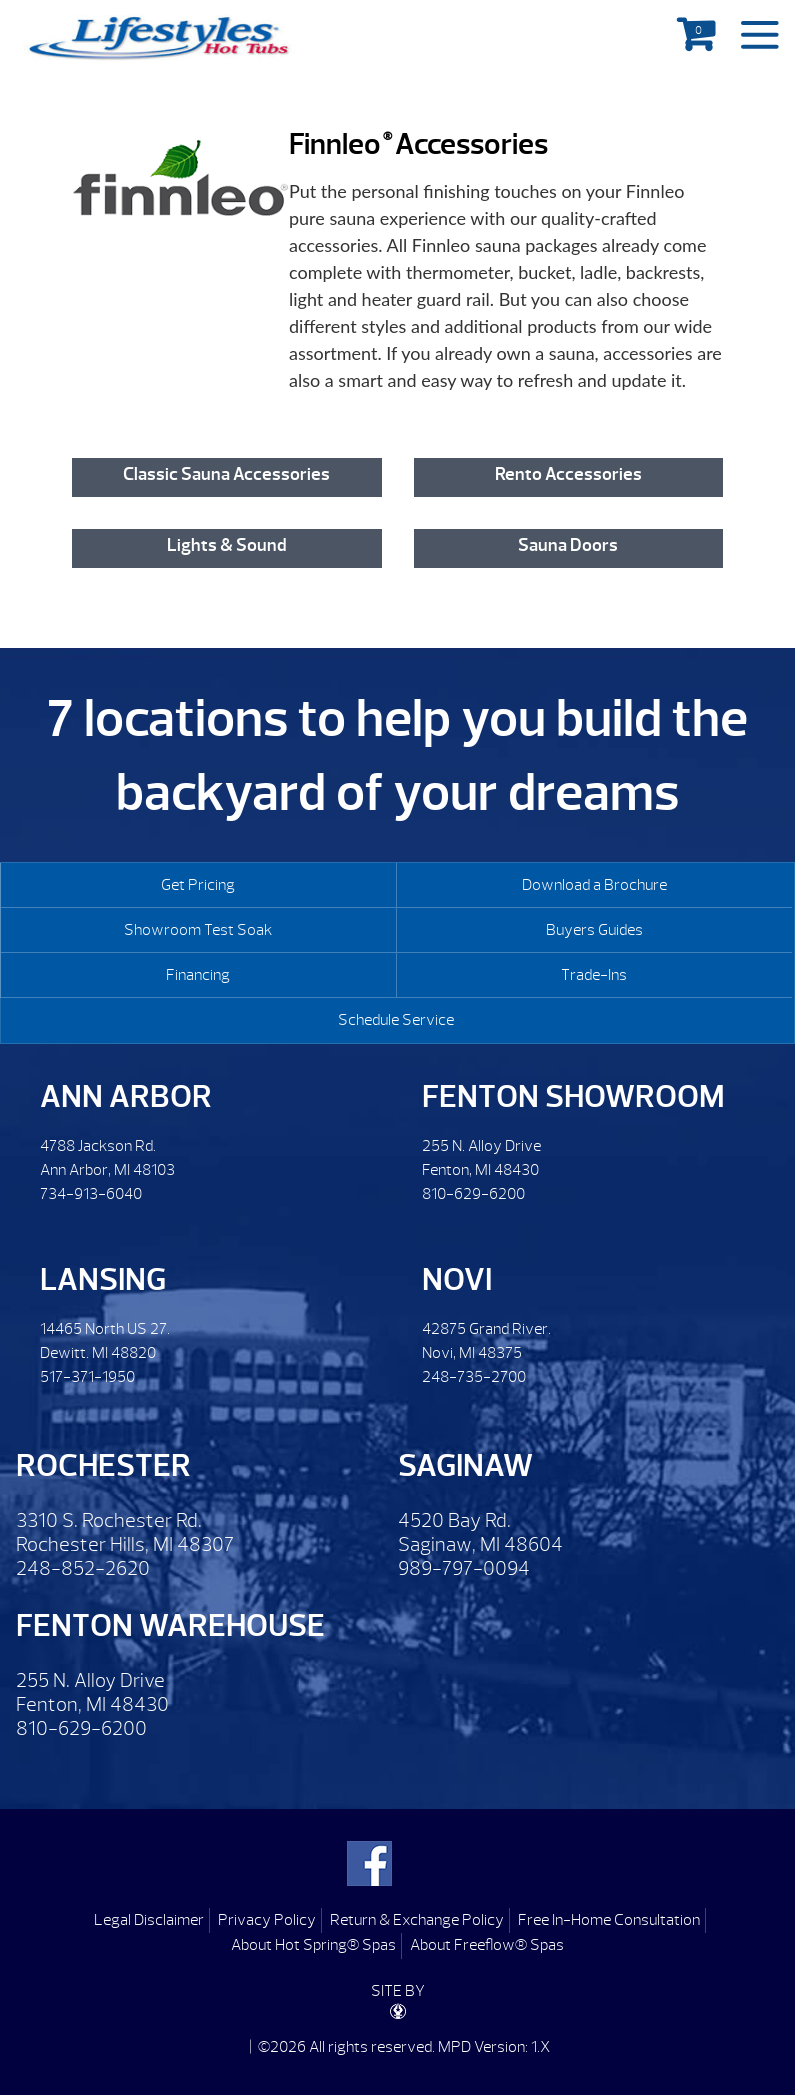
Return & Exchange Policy (417, 1920)
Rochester (103, 1465)
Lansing (103, 1279)
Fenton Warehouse (170, 1625)
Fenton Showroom (573, 1096)
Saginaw (465, 1465)
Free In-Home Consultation (609, 1920)
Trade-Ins (594, 975)
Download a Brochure (594, 885)
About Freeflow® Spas (487, 1945)
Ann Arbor (126, 1096)
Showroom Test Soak (198, 930)
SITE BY (398, 2000)
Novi (457, 1279)
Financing (198, 975)
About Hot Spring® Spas (313, 1945)
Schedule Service (396, 1020)
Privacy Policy (267, 1920)
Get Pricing (198, 885)
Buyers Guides (594, 930)
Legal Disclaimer (149, 1920)
